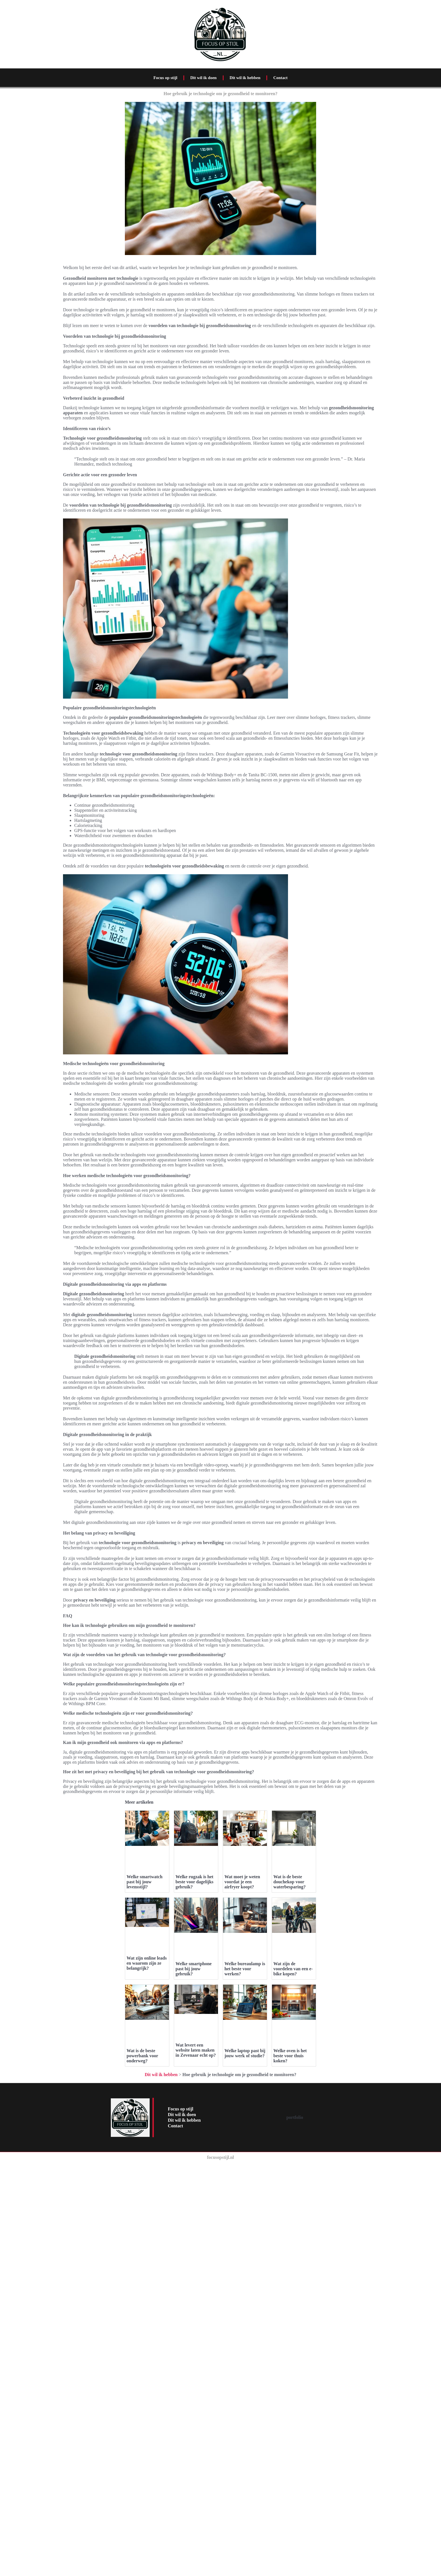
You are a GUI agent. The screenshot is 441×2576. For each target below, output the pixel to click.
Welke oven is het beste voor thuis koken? (290, 2193)
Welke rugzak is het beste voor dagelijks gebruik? (194, 1881)
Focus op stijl (165, 77)
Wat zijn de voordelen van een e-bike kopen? (293, 1968)
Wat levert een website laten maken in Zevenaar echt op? (196, 2164)
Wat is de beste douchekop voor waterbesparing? (289, 1881)
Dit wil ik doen (203, 77)
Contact (280, 77)
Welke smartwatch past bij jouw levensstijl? (145, 1881)
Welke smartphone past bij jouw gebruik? (194, 1968)
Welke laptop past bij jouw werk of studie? (244, 2191)
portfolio (294, 2255)
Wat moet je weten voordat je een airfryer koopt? (242, 1881)
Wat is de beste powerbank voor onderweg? (142, 2055)
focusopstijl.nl (220, 2295)
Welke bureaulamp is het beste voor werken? (244, 1968)
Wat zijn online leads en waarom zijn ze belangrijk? (147, 1963)
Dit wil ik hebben (245, 77)
